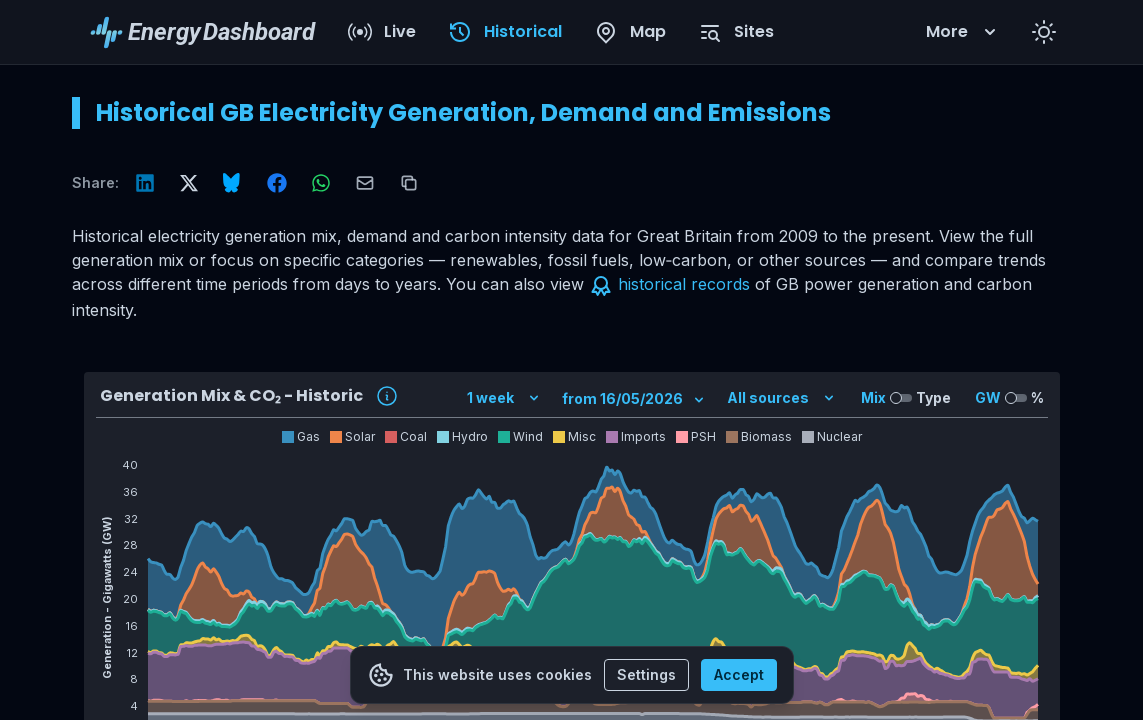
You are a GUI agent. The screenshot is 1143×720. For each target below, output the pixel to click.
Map (630, 32)
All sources (782, 397)
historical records (684, 284)
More (963, 31)
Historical (505, 32)
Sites (736, 32)
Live (382, 32)
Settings (646, 674)
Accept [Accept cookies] (739, 674)
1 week (504, 397)
